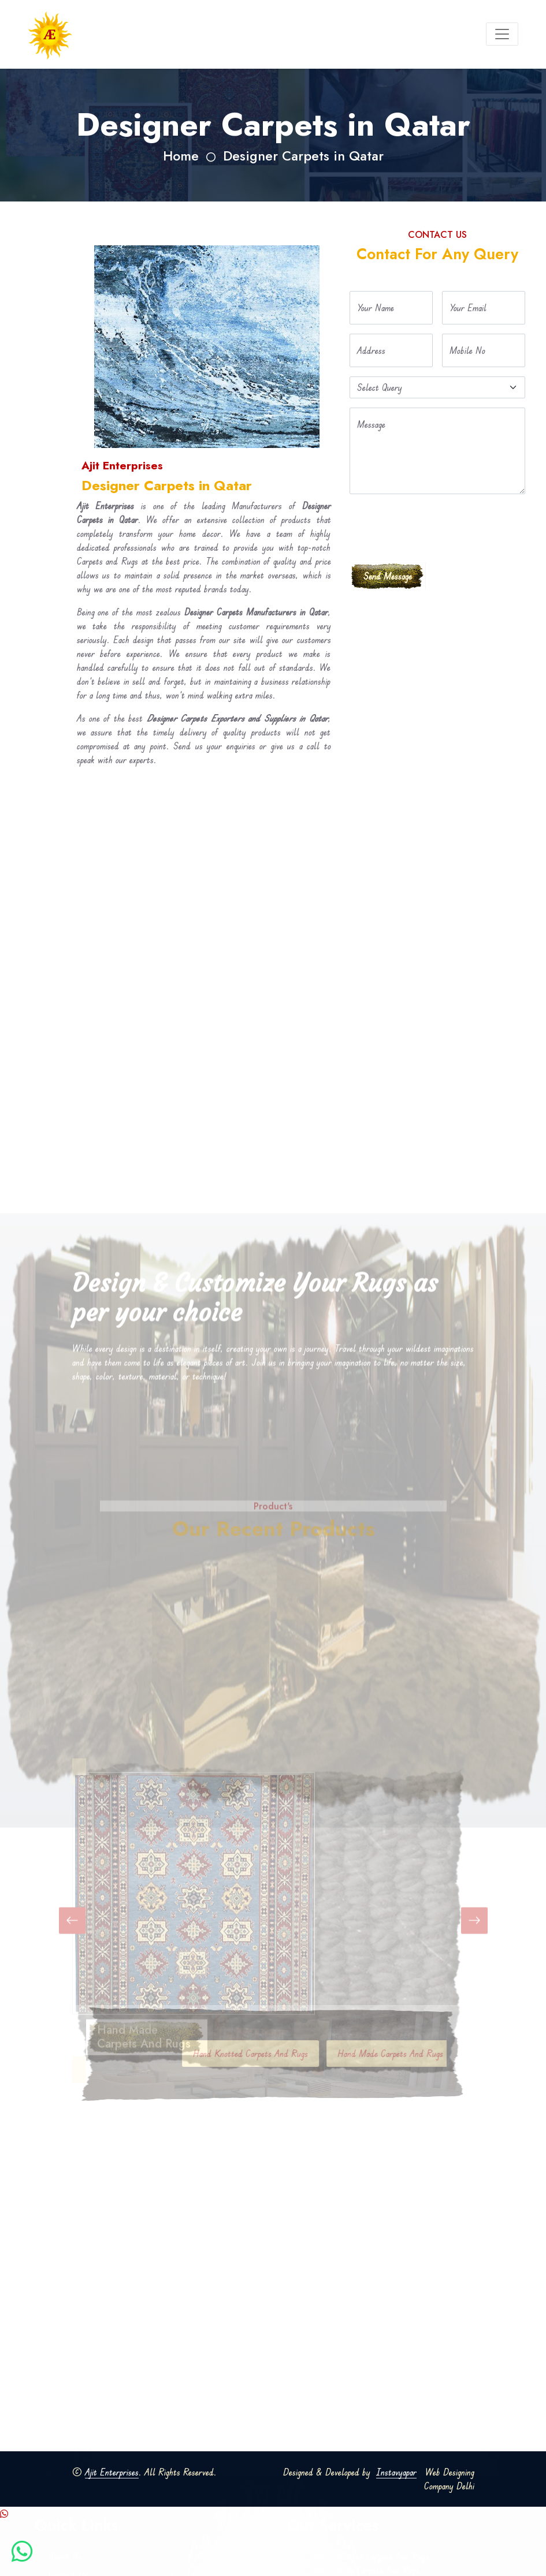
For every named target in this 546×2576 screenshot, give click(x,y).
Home (181, 156)
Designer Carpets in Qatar (303, 156)
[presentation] (437, 525)
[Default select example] (437, 387)
